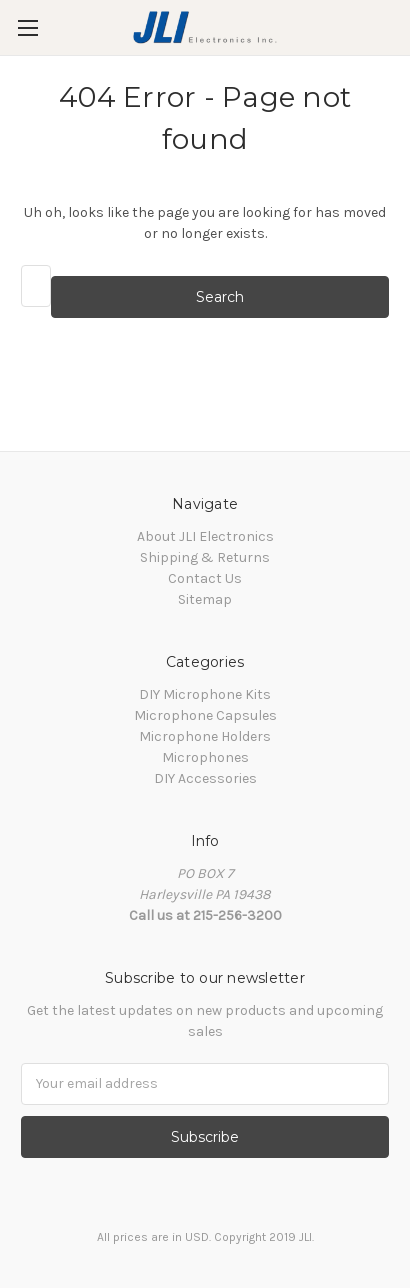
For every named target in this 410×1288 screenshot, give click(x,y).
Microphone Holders (205, 736)
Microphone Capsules (205, 715)
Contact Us (205, 578)
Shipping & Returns (205, 557)
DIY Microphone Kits (205, 694)
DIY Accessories (205, 778)
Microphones (205, 757)
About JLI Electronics (205, 536)
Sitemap (205, 599)
